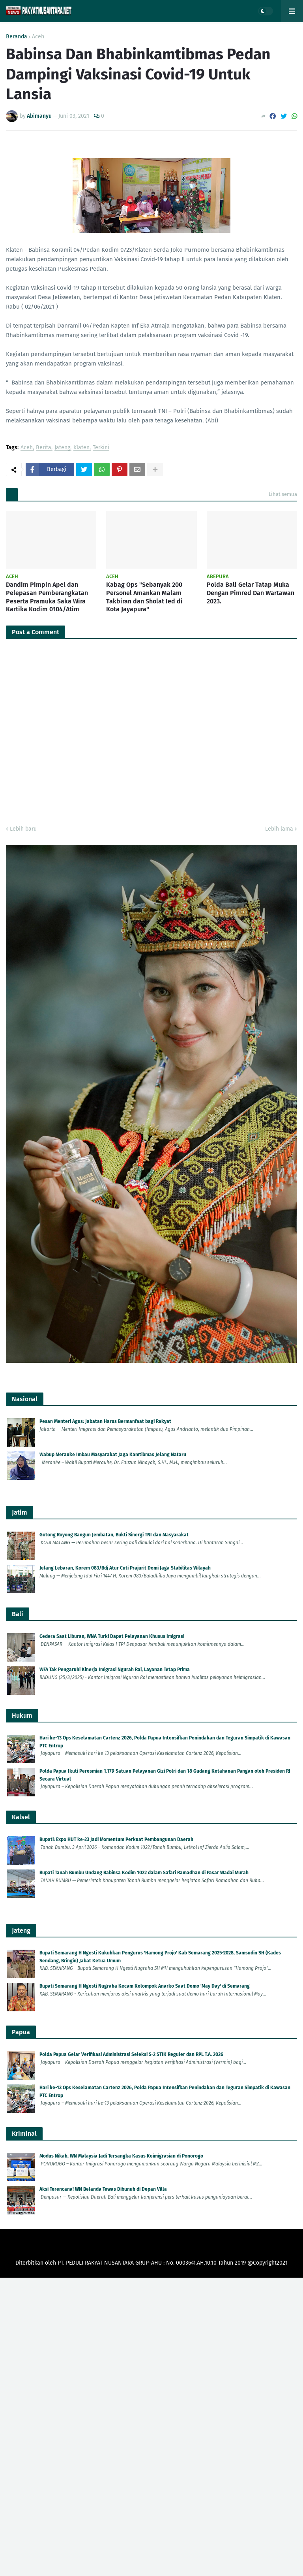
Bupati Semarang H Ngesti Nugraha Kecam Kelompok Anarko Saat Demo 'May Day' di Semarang (144, 1986)
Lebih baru (23, 828)
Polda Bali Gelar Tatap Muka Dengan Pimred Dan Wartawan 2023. (250, 593)
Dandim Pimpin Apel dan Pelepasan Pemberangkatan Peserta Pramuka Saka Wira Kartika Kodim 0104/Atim (47, 597)
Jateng (62, 448)
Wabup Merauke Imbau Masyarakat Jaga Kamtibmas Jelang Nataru (112, 1454)
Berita (43, 448)
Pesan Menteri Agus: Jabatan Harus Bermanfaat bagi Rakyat (105, 1421)
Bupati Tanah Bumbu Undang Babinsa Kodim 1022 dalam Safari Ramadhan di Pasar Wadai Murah (144, 1872)
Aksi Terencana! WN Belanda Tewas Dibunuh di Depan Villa (103, 2189)
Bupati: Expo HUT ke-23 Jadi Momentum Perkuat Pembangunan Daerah (116, 1839)
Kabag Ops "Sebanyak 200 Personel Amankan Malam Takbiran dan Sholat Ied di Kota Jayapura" (144, 597)
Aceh (38, 37)
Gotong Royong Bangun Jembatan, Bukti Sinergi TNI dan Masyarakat (114, 1535)
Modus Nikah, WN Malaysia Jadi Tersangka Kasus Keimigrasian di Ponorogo (121, 2156)
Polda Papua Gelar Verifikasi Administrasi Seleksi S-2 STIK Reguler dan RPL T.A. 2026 (131, 2054)
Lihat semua (283, 494)
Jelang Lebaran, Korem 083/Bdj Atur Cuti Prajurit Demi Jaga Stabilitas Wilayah (125, 1568)
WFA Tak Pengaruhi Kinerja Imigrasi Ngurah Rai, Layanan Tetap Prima (114, 1669)
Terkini (101, 448)
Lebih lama (279, 828)
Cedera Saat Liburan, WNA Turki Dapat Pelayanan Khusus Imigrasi (111, 1636)
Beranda (16, 37)
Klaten (81, 448)
